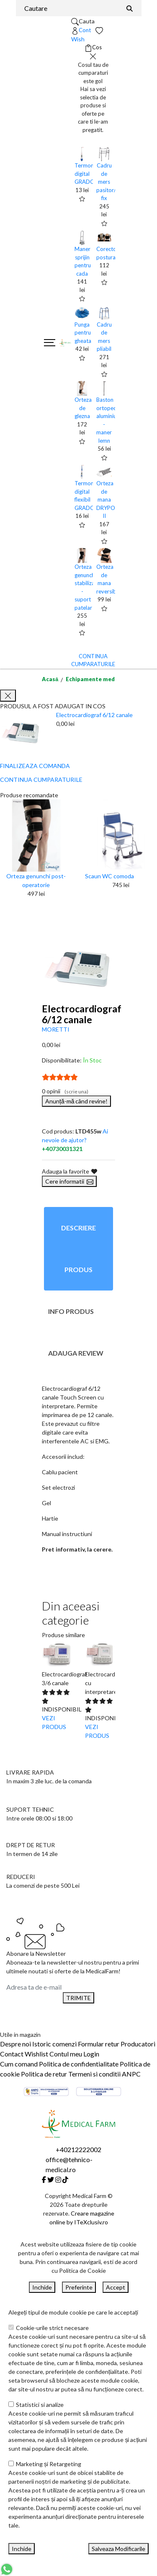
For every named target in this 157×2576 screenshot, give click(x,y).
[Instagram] (58, 2179)
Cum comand (19, 2064)
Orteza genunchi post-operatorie (36, 880)
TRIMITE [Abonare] (78, 1997)
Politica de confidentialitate (78, 2064)
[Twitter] (50, 2179)
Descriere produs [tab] (78, 1248)
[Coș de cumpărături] (93, 47)
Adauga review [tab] (75, 1353)
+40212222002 (78, 2149)
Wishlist (36, 2054)
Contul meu (65, 2054)
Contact (11, 2054)
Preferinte (79, 2287)
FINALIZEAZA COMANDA (35, 765)
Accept (115, 2287)
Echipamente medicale (97, 679)
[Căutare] (129, 8)
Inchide (42, 2287)
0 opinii (65, 1091)
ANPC (131, 2074)
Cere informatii (69, 1181)
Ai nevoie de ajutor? (75, 1140)
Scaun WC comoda (109, 876)
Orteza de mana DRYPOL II (107, 499)
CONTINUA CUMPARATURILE (41, 779)
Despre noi (15, 2044)
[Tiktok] (65, 2179)
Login (91, 2054)
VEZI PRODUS (54, 1722)
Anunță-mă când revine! (76, 1101)
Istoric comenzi (54, 2044)
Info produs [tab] (71, 1311)
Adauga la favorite (69, 1171)
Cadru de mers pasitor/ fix (106, 181)
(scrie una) (76, 1091)
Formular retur (98, 2044)
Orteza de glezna (83, 407)
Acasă (50, 679)
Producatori (138, 2044)
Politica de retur (44, 2074)
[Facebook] (44, 2179)
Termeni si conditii (94, 2074)
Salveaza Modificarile (118, 2548)
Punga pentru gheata (83, 332)
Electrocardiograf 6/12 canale (94, 714)
